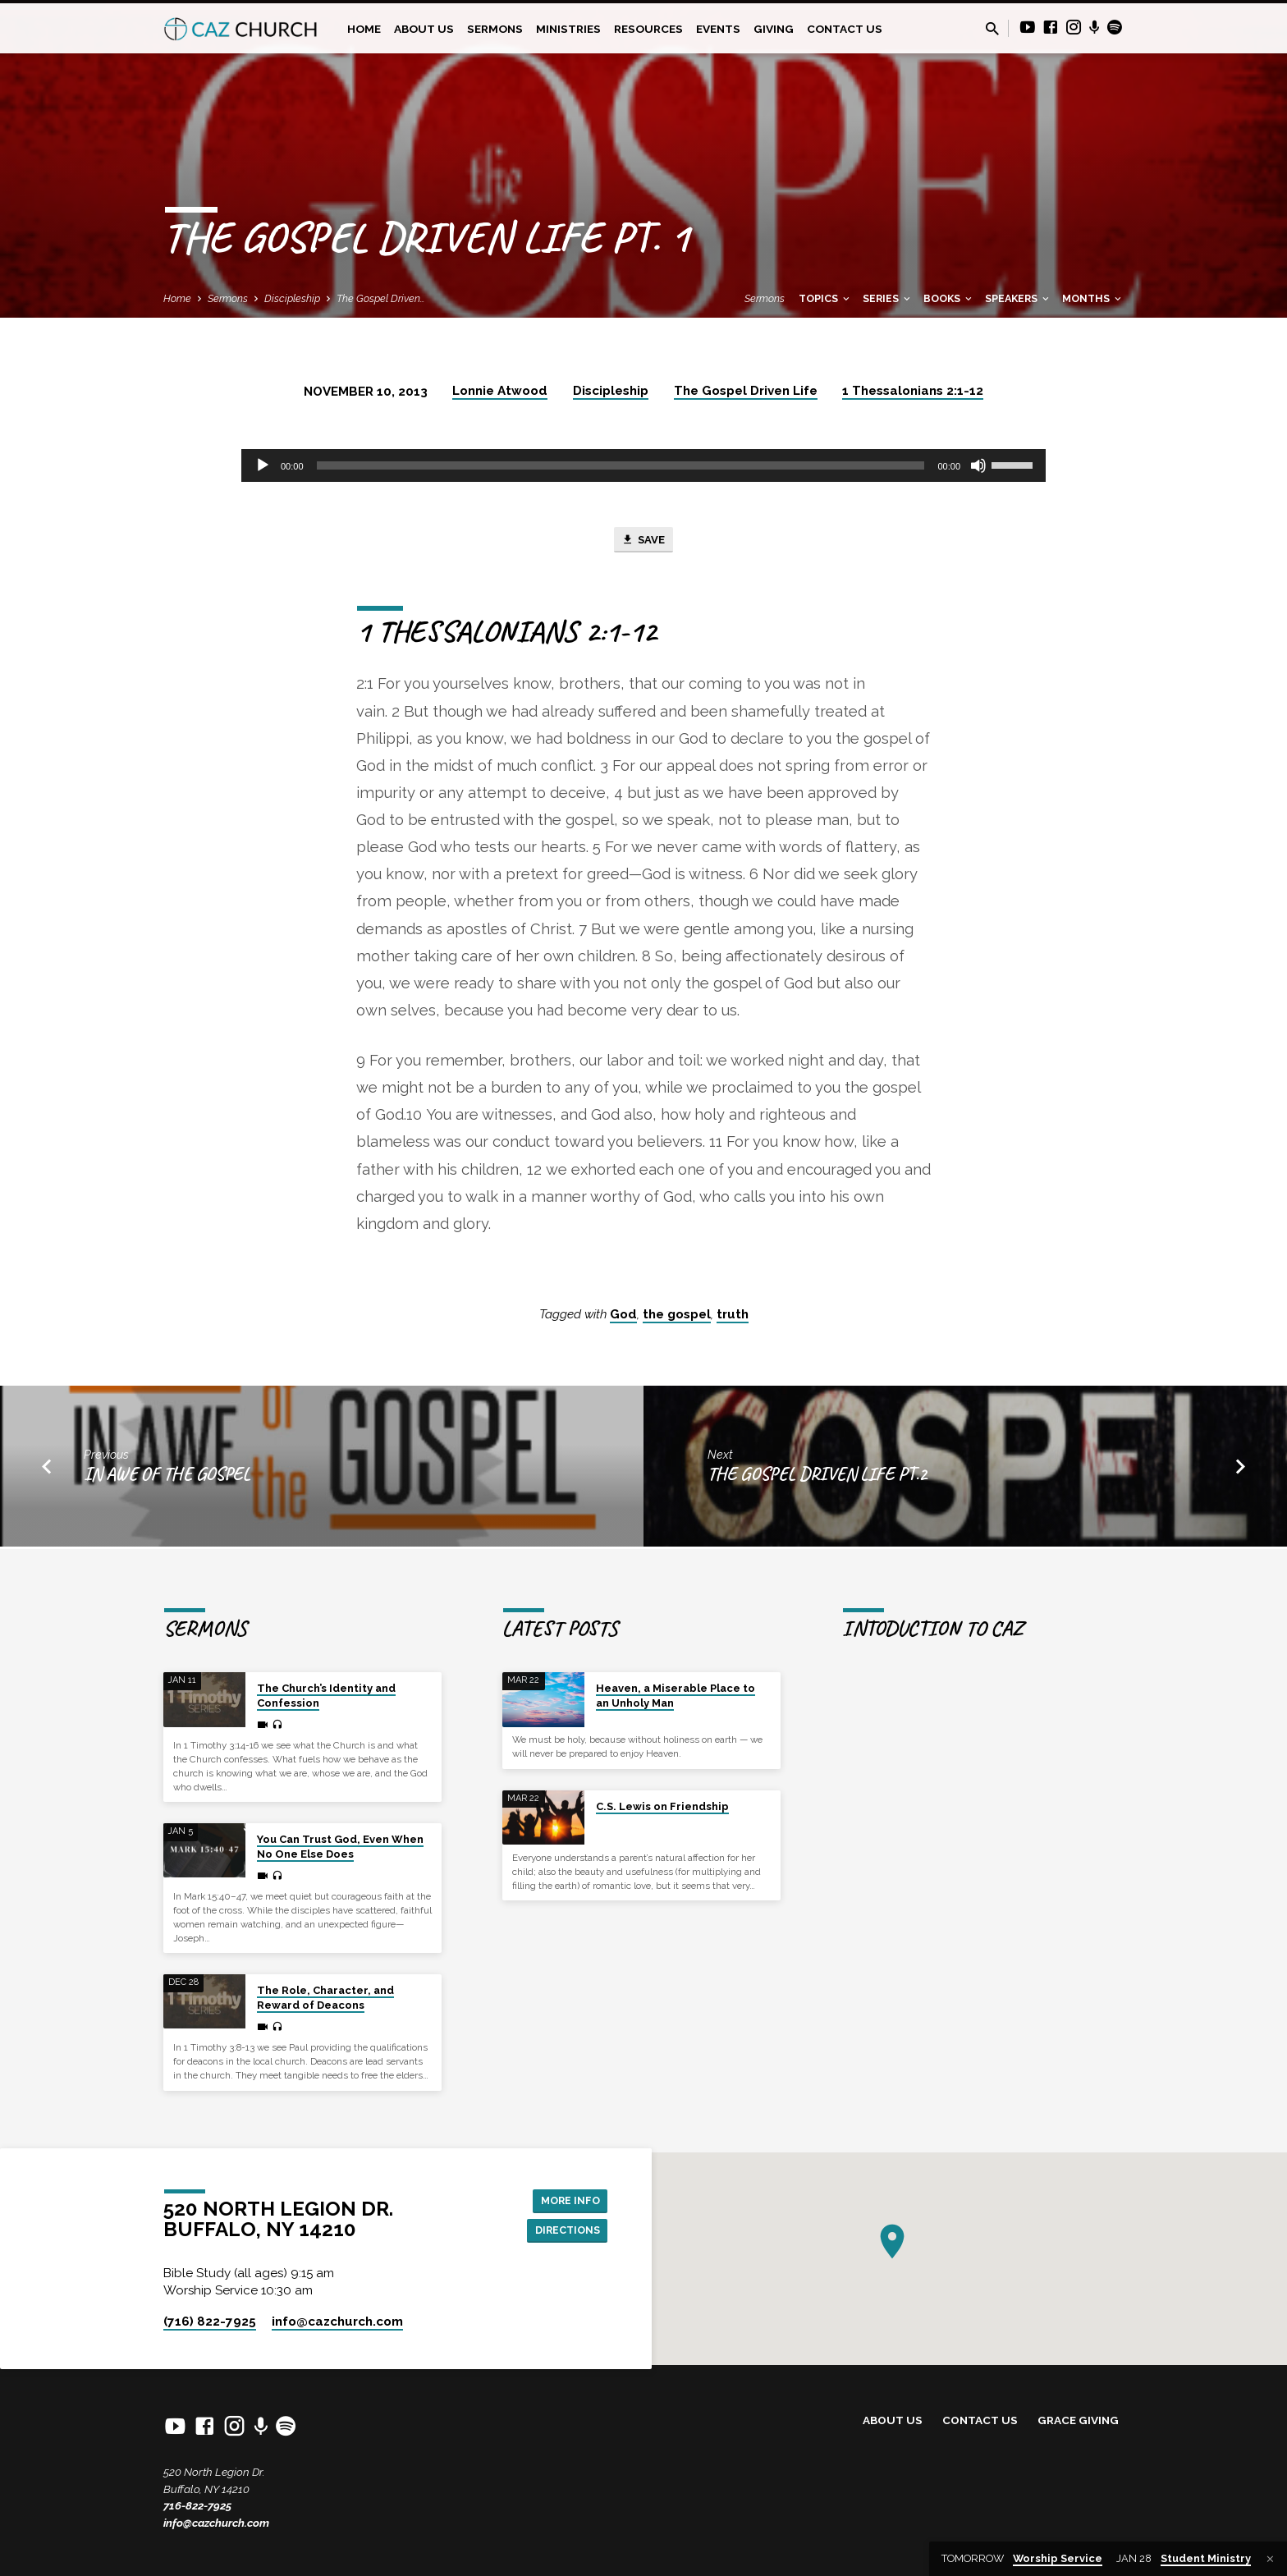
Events (718, 28)
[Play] (262, 465)
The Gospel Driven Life (746, 390)
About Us (424, 28)
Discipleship (292, 298)
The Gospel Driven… (381, 298)
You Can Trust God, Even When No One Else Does (340, 1846)
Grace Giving (1078, 2420)
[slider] (621, 465)
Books (948, 298)
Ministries (568, 28)
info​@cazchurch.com (337, 2321)
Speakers (1018, 298)
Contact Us (844, 28)
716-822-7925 (197, 2506)
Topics (825, 298)
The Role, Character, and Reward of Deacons (325, 1997)
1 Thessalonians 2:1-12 (912, 390)
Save (643, 542)
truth (733, 1317)
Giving (773, 28)
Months (1093, 298)
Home (364, 28)
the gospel (677, 1317)
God (623, 1317)
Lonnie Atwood (499, 390)
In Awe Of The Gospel (167, 1477)
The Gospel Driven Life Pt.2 (817, 1477)
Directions (563, 2232)
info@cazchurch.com (216, 2522)
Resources (648, 28)
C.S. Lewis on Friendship (662, 1806)
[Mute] (978, 465)
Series (888, 298)
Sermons (495, 28)
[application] (643, 465)
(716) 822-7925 (209, 2321)
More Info (566, 2199)
